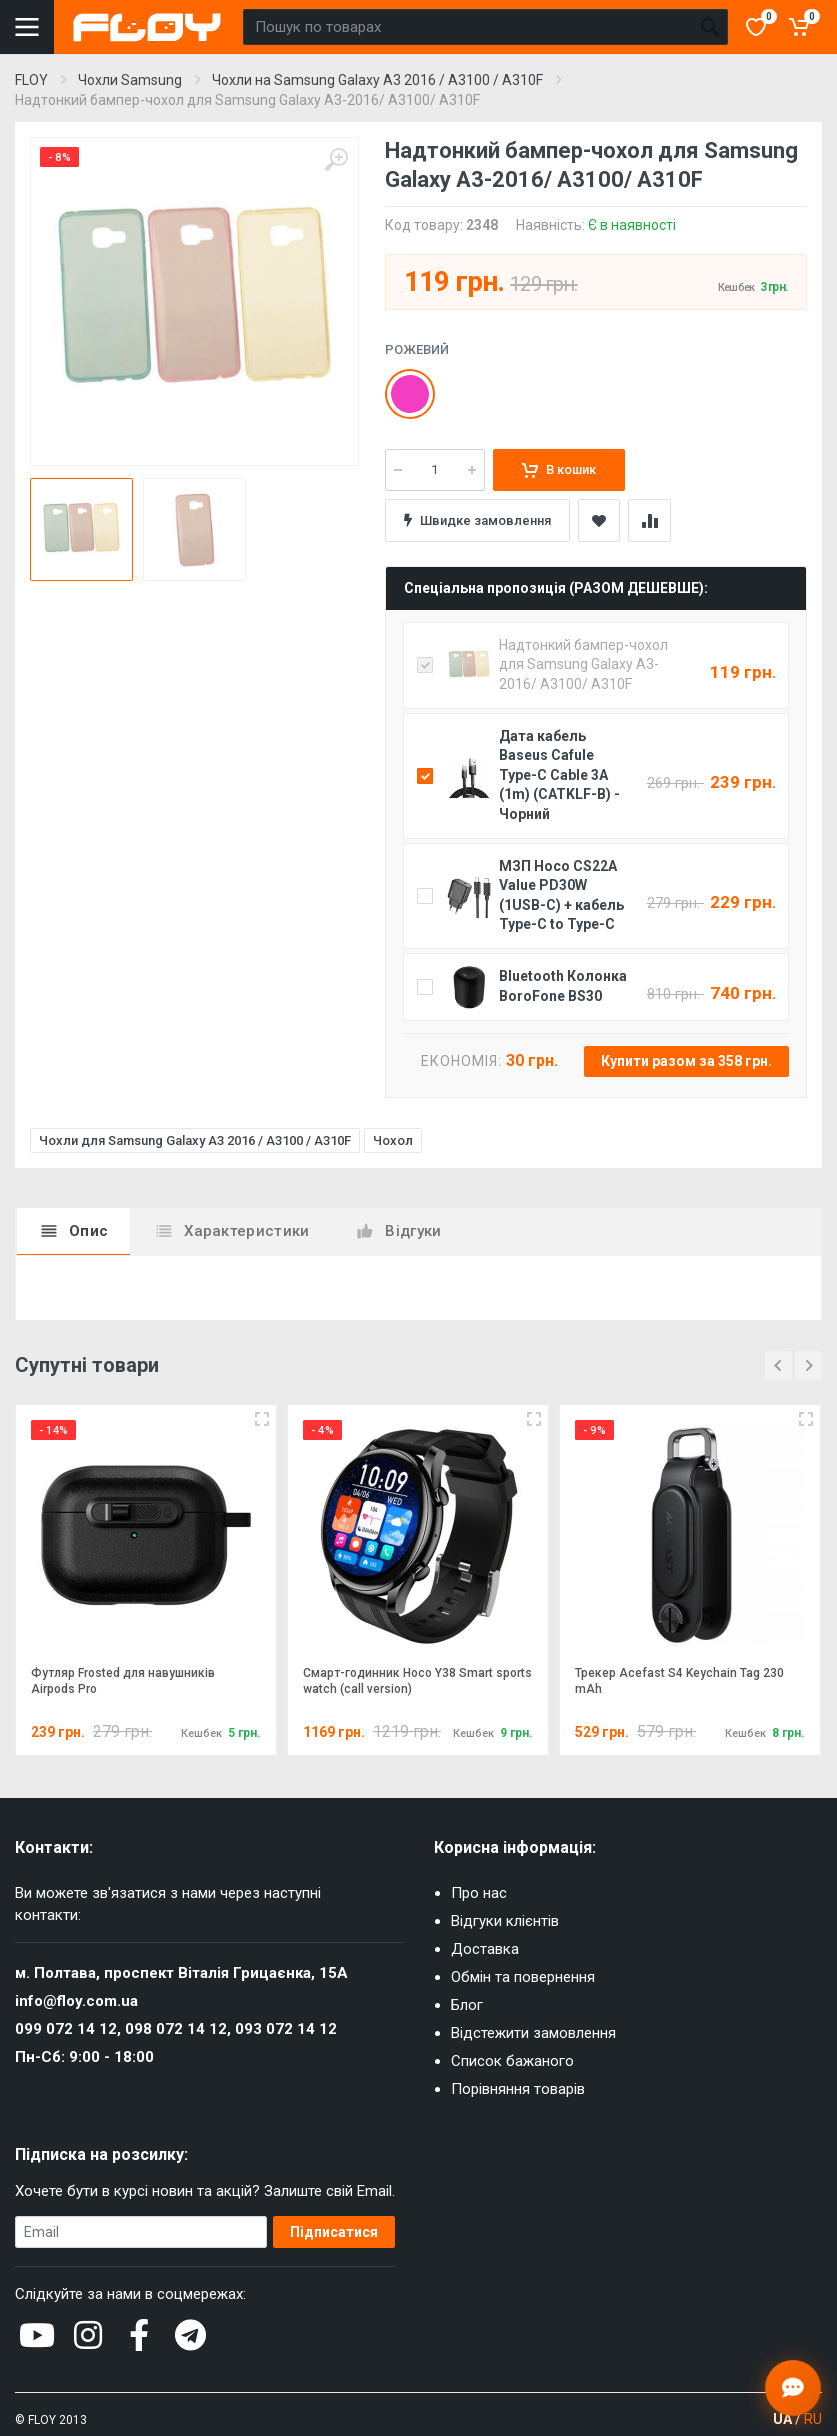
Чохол (393, 1140)
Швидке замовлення (477, 520)
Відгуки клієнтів (505, 1921)
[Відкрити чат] (793, 2388)
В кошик (559, 470)
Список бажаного (512, 2061)
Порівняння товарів (518, 2089)
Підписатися (334, 2232)
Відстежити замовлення (533, 2033)
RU (813, 2419)
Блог (467, 2005)
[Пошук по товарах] (467, 27)
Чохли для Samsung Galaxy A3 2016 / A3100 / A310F (195, 1140)
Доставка (485, 1949)
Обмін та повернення (523, 1977)
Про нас (479, 1893)
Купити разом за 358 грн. (686, 1061)
